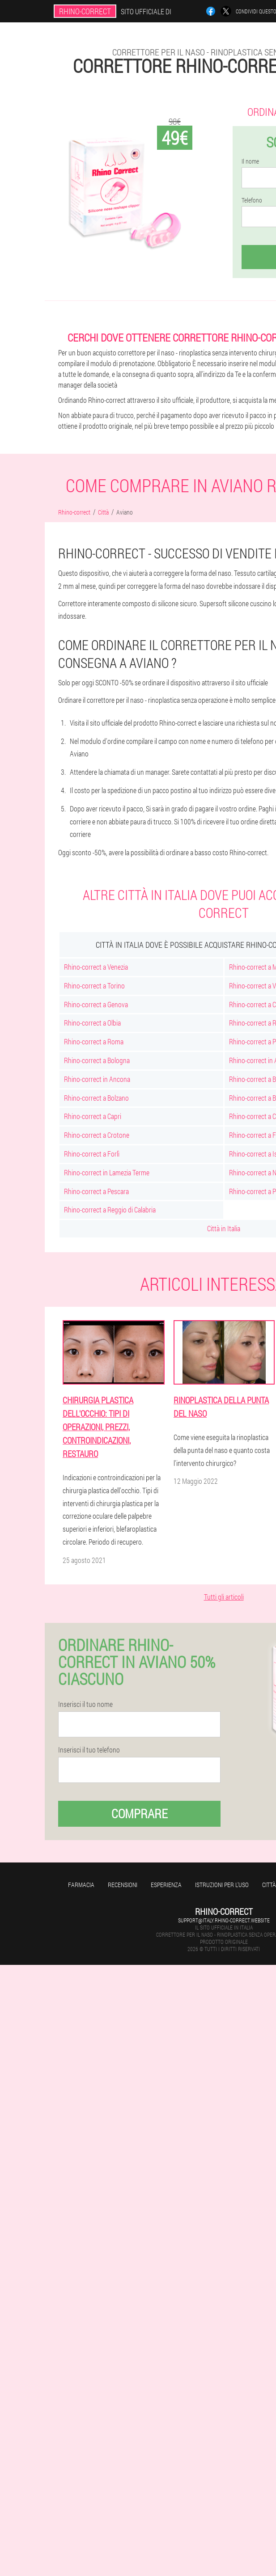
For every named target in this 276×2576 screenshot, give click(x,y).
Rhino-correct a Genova (96, 1004)
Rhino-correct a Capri (92, 1116)
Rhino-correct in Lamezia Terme (106, 1172)
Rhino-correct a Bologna (97, 1060)
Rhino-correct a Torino (94, 985)
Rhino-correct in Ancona (97, 1079)
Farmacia (81, 1884)
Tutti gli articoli (224, 1596)
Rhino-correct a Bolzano (96, 1097)
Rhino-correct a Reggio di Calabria (110, 1209)
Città (269, 1884)
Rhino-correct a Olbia (92, 1022)
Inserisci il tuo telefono (89, 1749)
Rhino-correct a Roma (93, 1041)
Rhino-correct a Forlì (91, 1153)
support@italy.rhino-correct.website (224, 1920)
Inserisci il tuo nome (85, 1704)
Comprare (139, 1813)
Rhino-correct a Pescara (96, 1191)
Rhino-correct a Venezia (96, 966)
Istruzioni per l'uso (222, 1884)
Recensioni (122, 1884)
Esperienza (166, 1884)
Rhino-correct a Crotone (96, 1135)
